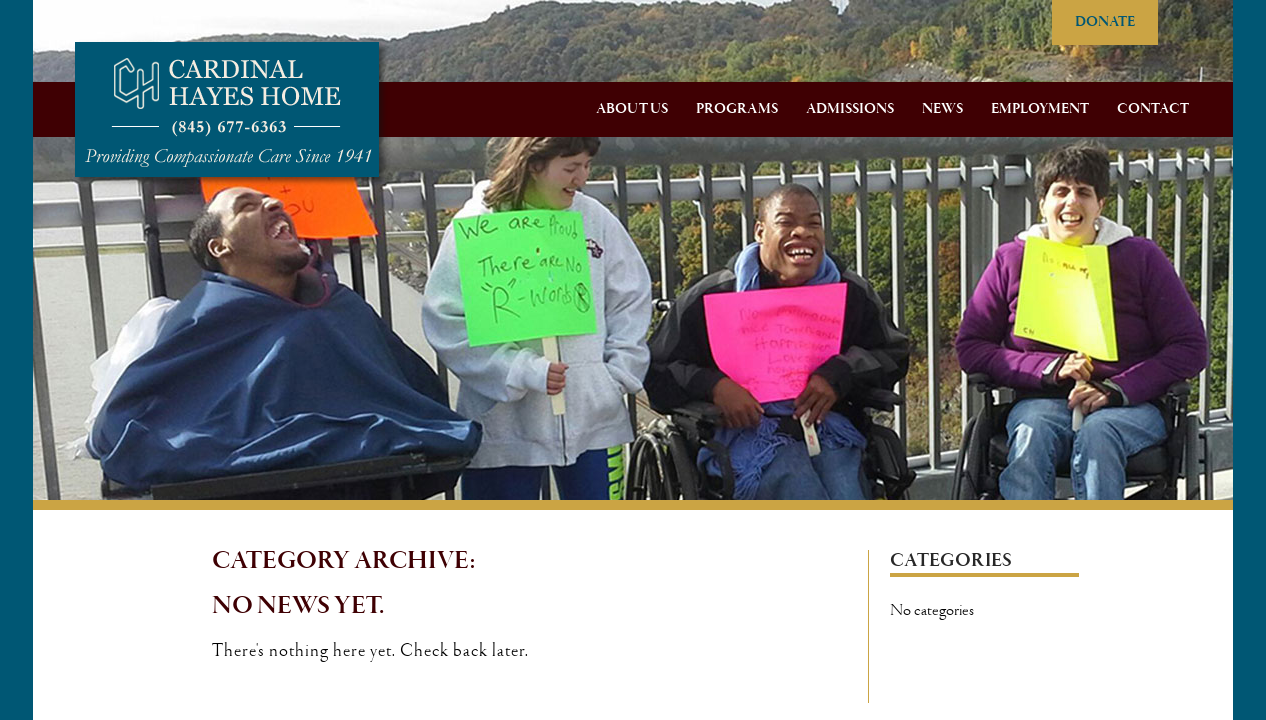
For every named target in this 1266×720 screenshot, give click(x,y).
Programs (737, 109)
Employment (1040, 109)
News (942, 109)
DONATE (1105, 22)
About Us (632, 109)
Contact (1153, 109)
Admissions (850, 109)
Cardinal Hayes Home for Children (227, 109)
